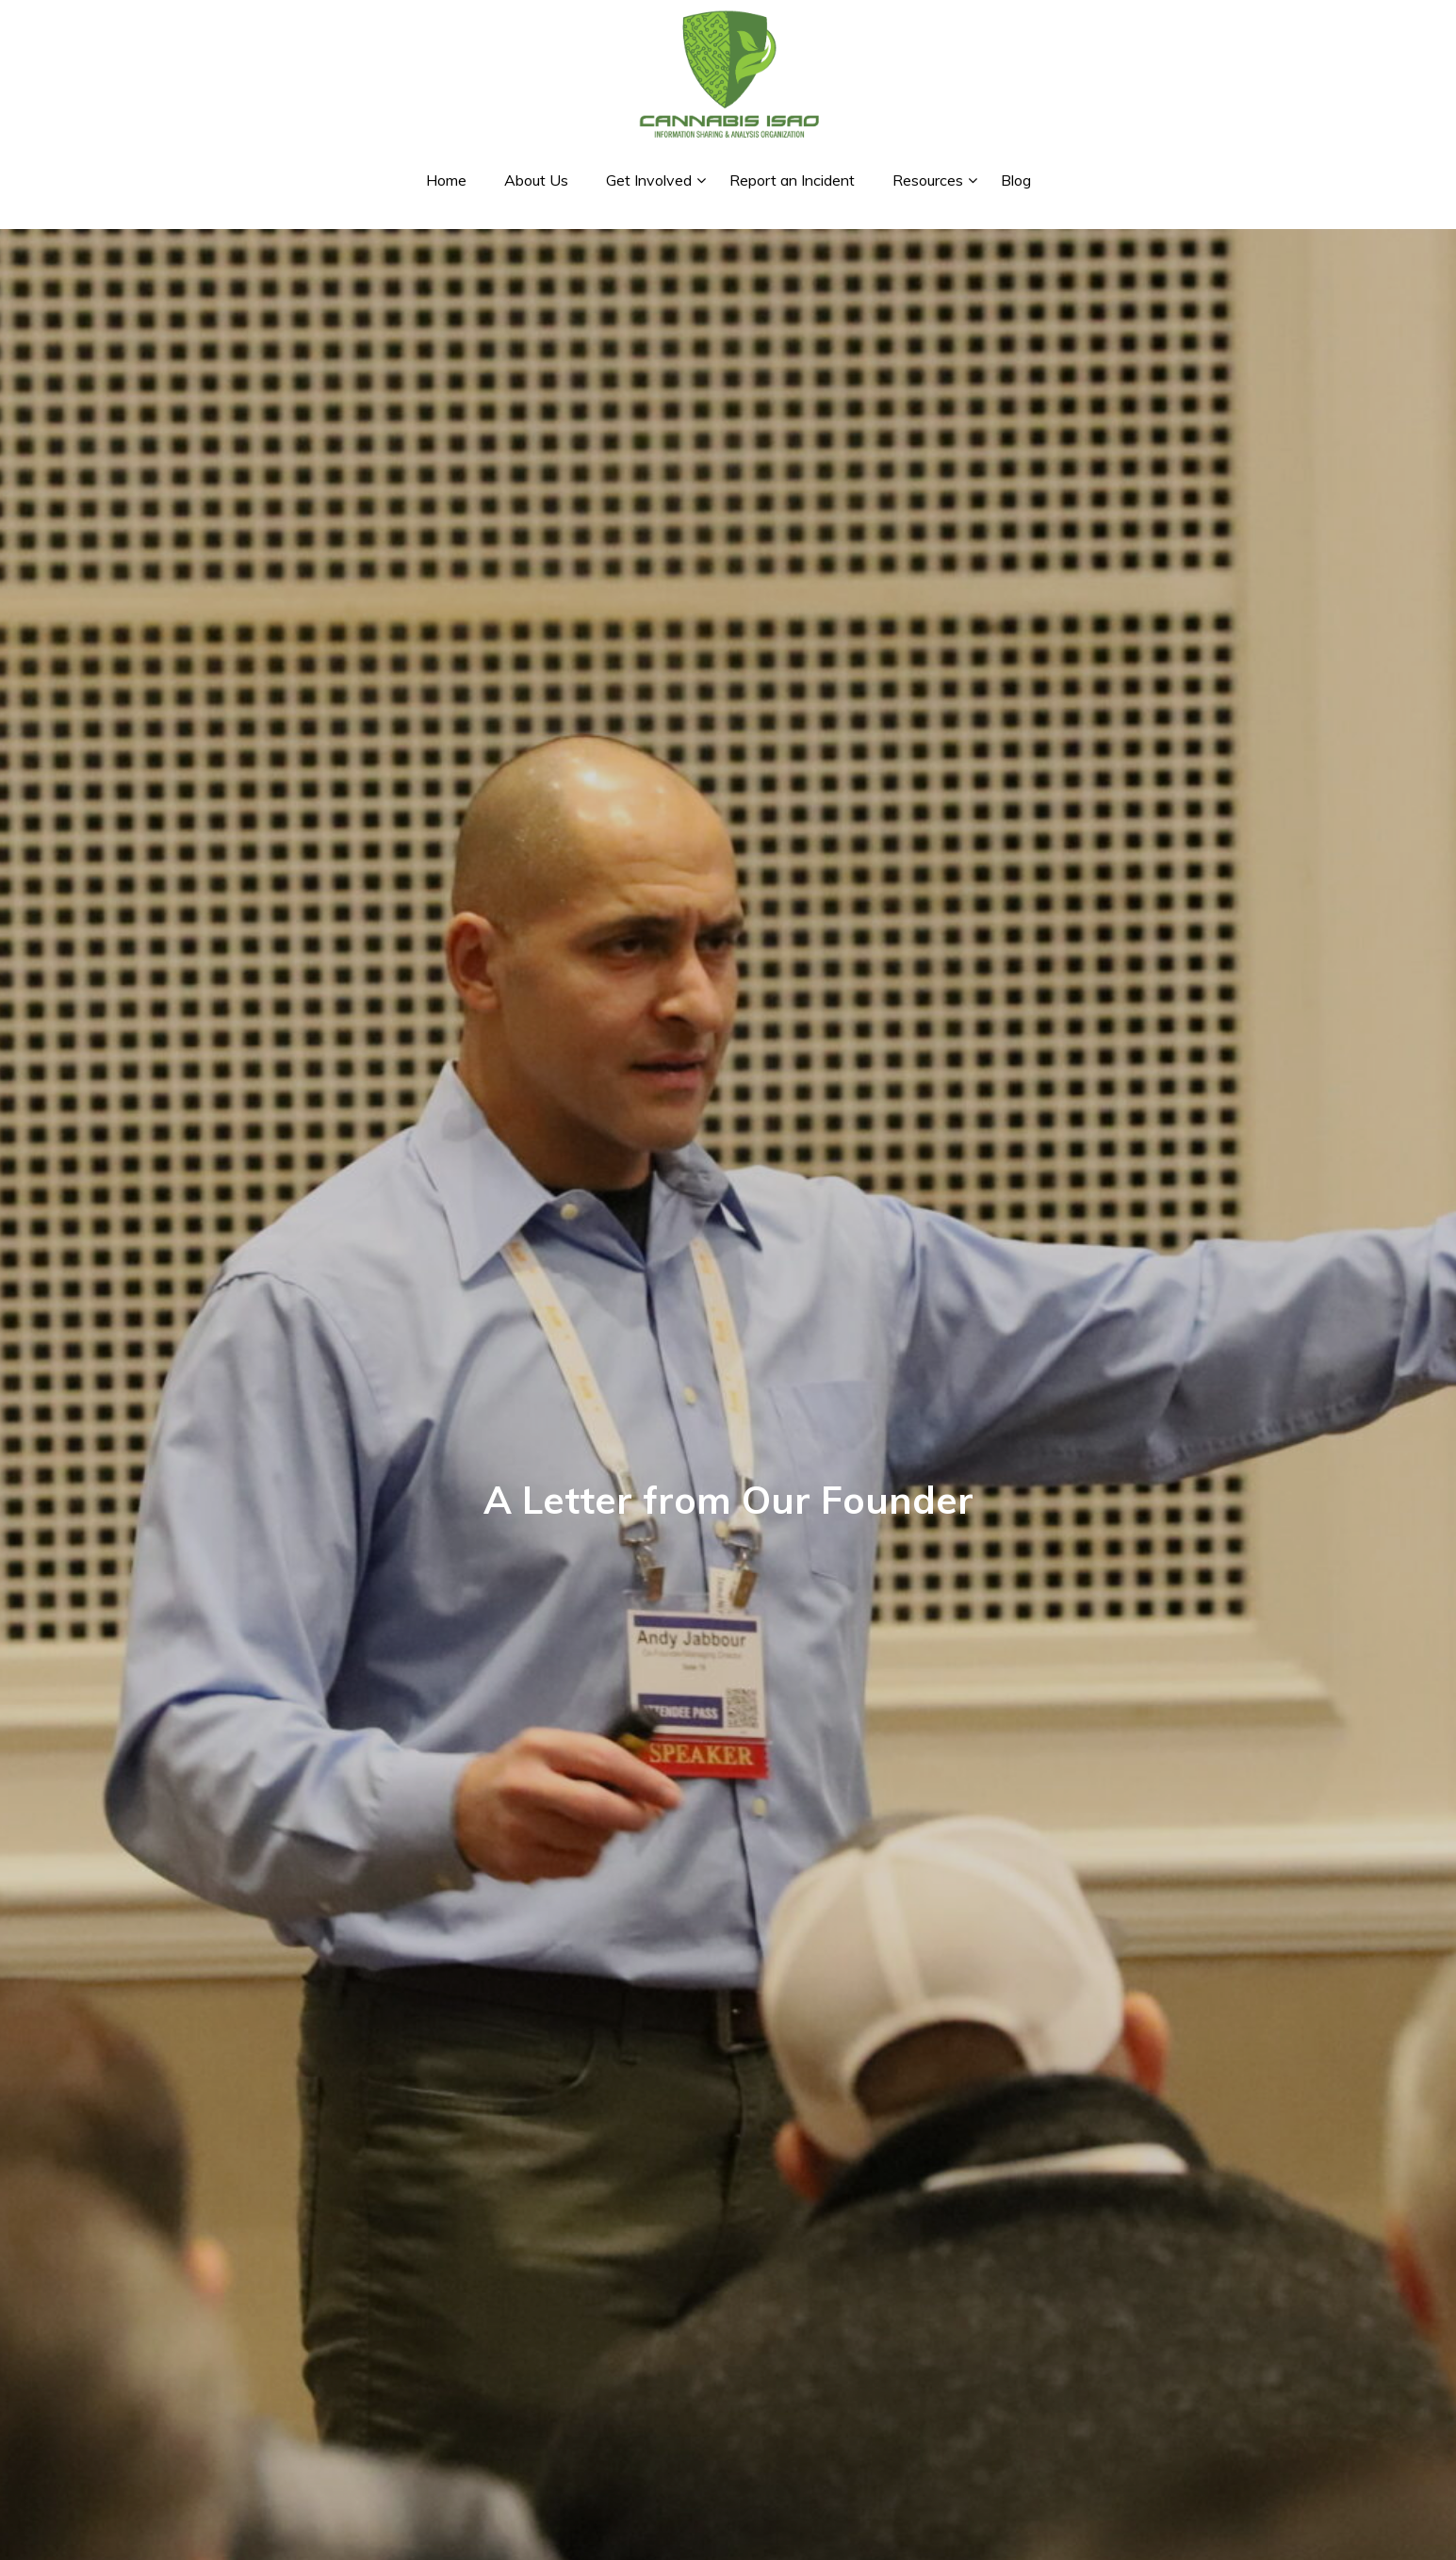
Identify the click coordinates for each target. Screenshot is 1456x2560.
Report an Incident (792, 180)
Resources (927, 180)
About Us (536, 180)
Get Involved (649, 180)
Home (446, 180)
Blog (1016, 180)
